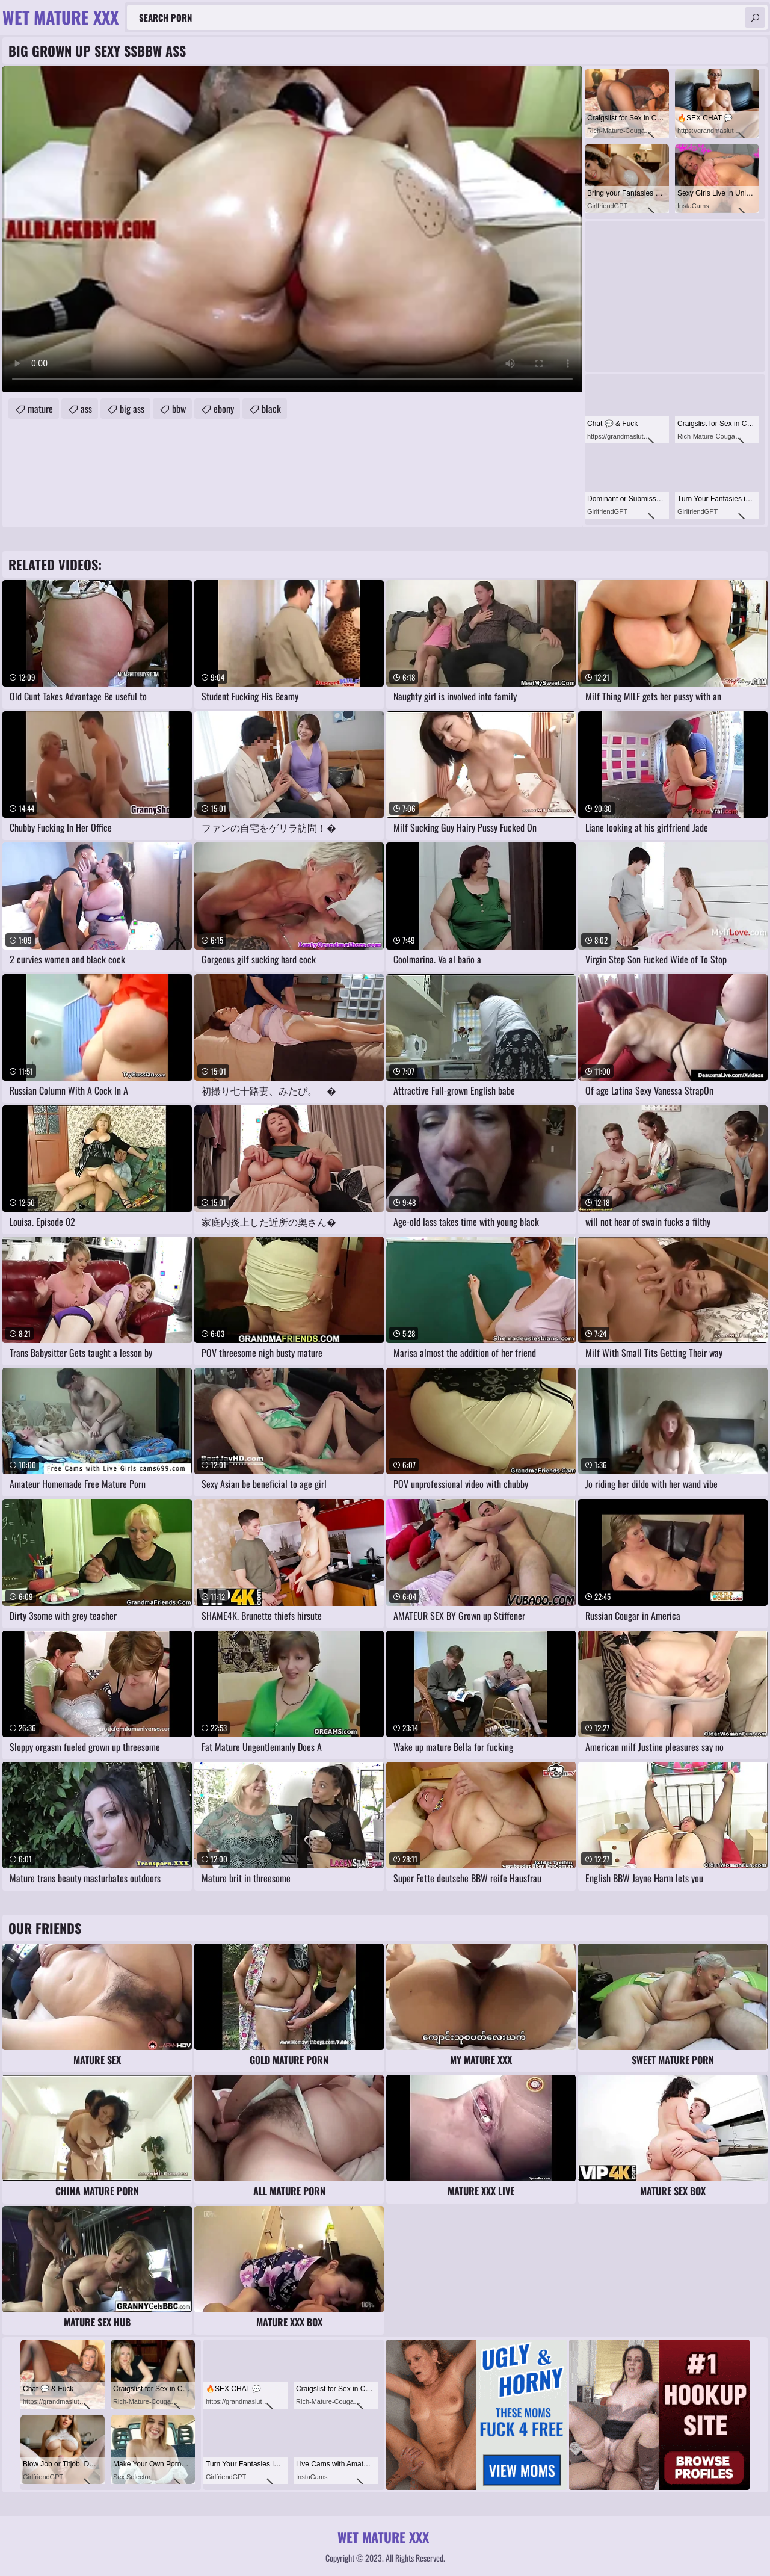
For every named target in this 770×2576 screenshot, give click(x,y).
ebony (224, 408)
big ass (132, 408)
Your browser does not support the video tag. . (292, 229)
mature (40, 408)
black (271, 408)
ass (86, 408)
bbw (179, 408)
